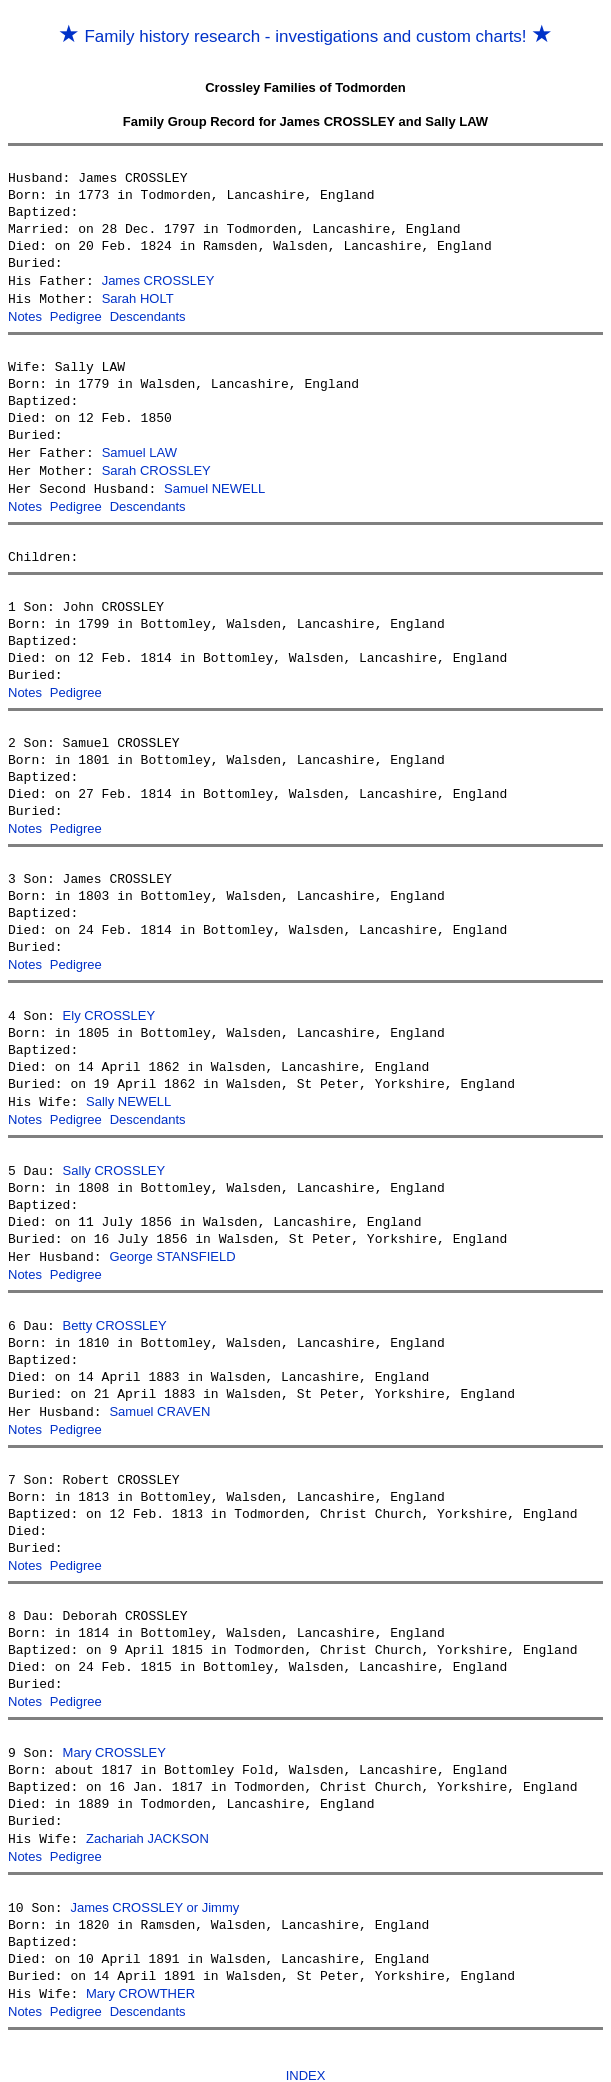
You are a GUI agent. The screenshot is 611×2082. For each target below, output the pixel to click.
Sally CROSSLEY (114, 1157)
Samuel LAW (139, 449)
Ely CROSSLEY (109, 1005)
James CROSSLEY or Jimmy (154, 1883)
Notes (25, 314)
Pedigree (76, 314)
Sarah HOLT (138, 297)
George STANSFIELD (172, 1242)
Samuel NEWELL (214, 483)
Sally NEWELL (128, 1090)
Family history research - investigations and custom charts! (306, 36)
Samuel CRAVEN (159, 1394)
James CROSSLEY (158, 280)
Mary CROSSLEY (114, 1731)
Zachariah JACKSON (147, 1816)
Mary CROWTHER (140, 1968)
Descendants (148, 314)
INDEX (306, 2048)
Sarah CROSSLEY (156, 466)
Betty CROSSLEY (115, 1309)
